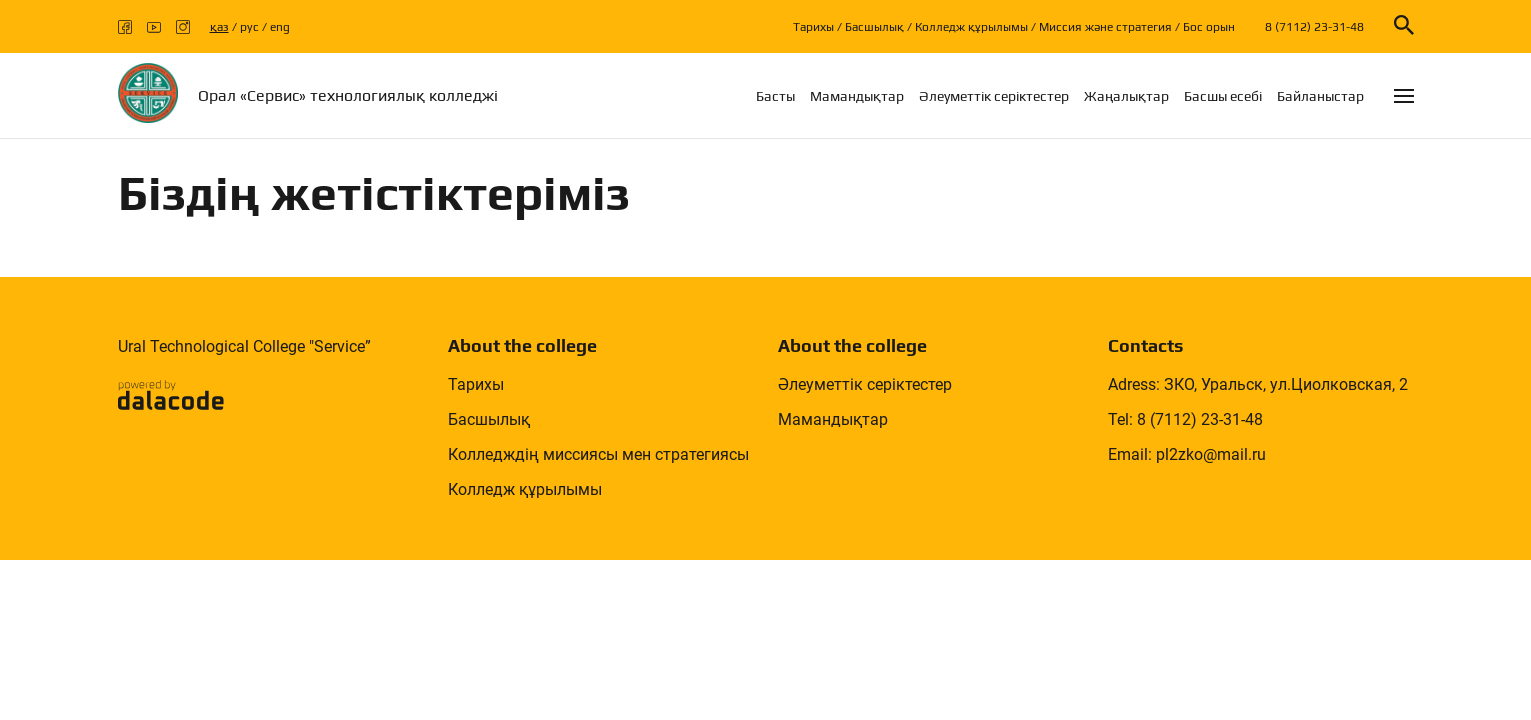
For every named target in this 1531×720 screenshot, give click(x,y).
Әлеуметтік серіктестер (994, 96)
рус (249, 27)
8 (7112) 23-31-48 (1314, 27)
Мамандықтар (857, 96)
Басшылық (874, 27)
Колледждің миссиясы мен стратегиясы (598, 454)
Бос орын (1209, 27)
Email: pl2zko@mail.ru (1187, 454)
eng (280, 27)
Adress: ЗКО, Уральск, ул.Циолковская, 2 (1258, 384)
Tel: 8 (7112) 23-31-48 (1185, 419)
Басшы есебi (1223, 96)
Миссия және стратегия (1105, 27)
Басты (775, 96)
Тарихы (813, 27)
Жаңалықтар (1126, 96)
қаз (219, 27)
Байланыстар (1320, 96)
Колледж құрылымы (971, 27)
